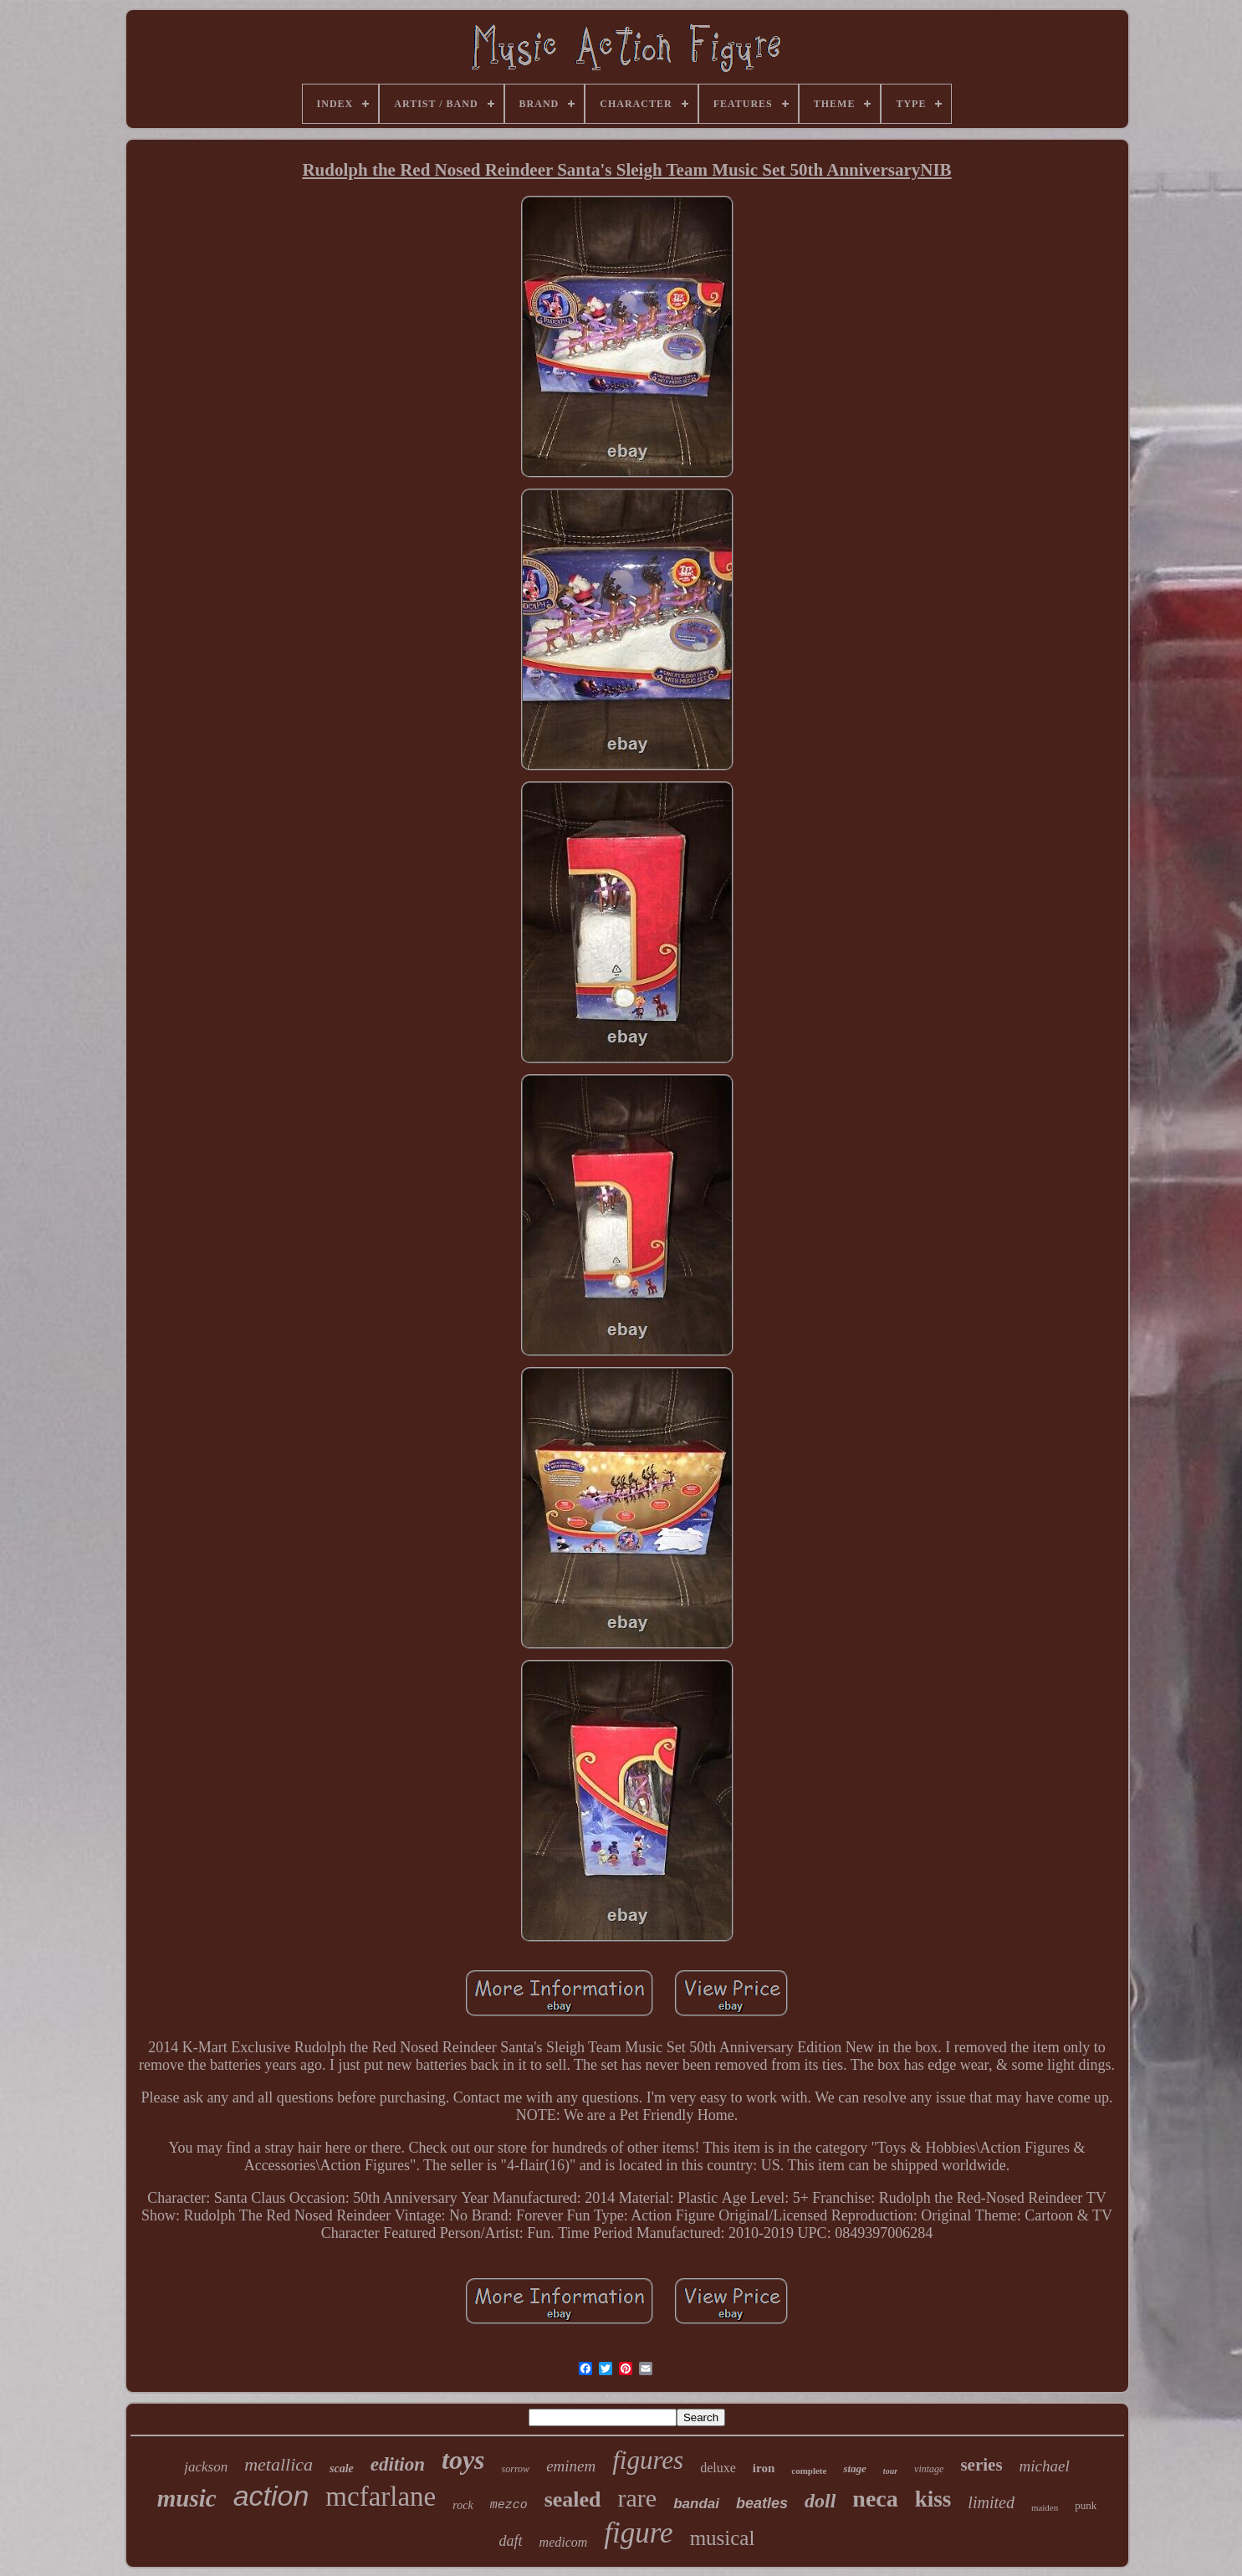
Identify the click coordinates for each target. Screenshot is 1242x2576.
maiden (1044, 2507)
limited (991, 2502)
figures (647, 2460)
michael (1045, 2466)
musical (722, 2538)
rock (462, 2505)
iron (763, 2468)
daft (511, 2540)
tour (890, 2471)
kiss (933, 2499)
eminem (570, 2466)
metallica (278, 2464)
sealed (572, 2499)
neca (874, 2499)
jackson (205, 2467)
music (187, 2498)
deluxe (718, 2468)
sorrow (516, 2469)
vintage (928, 2469)
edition (398, 2464)
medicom (563, 2542)
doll (820, 2501)
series (981, 2465)
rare (637, 2498)
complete (808, 2471)
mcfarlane (380, 2496)
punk (1085, 2505)
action (271, 2496)
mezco (509, 2505)
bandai (696, 2504)
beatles (762, 2503)
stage (854, 2468)
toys (463, 2460)
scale (342, 2468)
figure (638, 2533)
